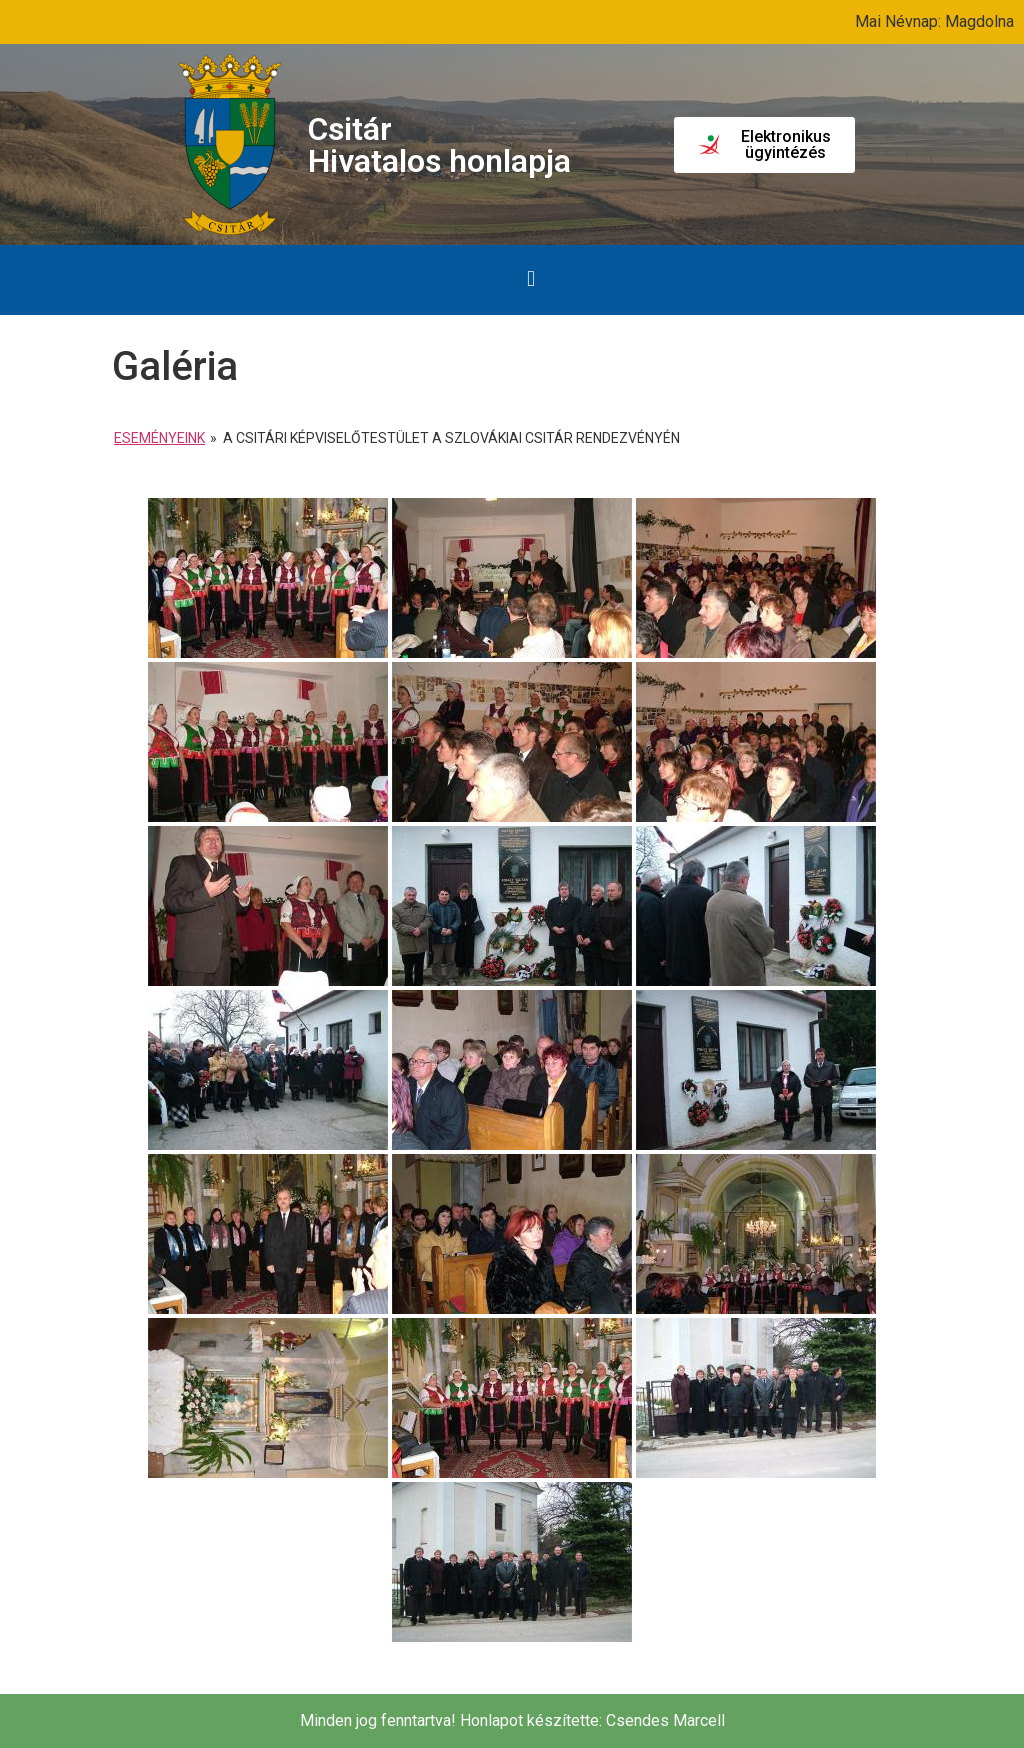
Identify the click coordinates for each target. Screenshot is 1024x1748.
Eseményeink (159, 438)
